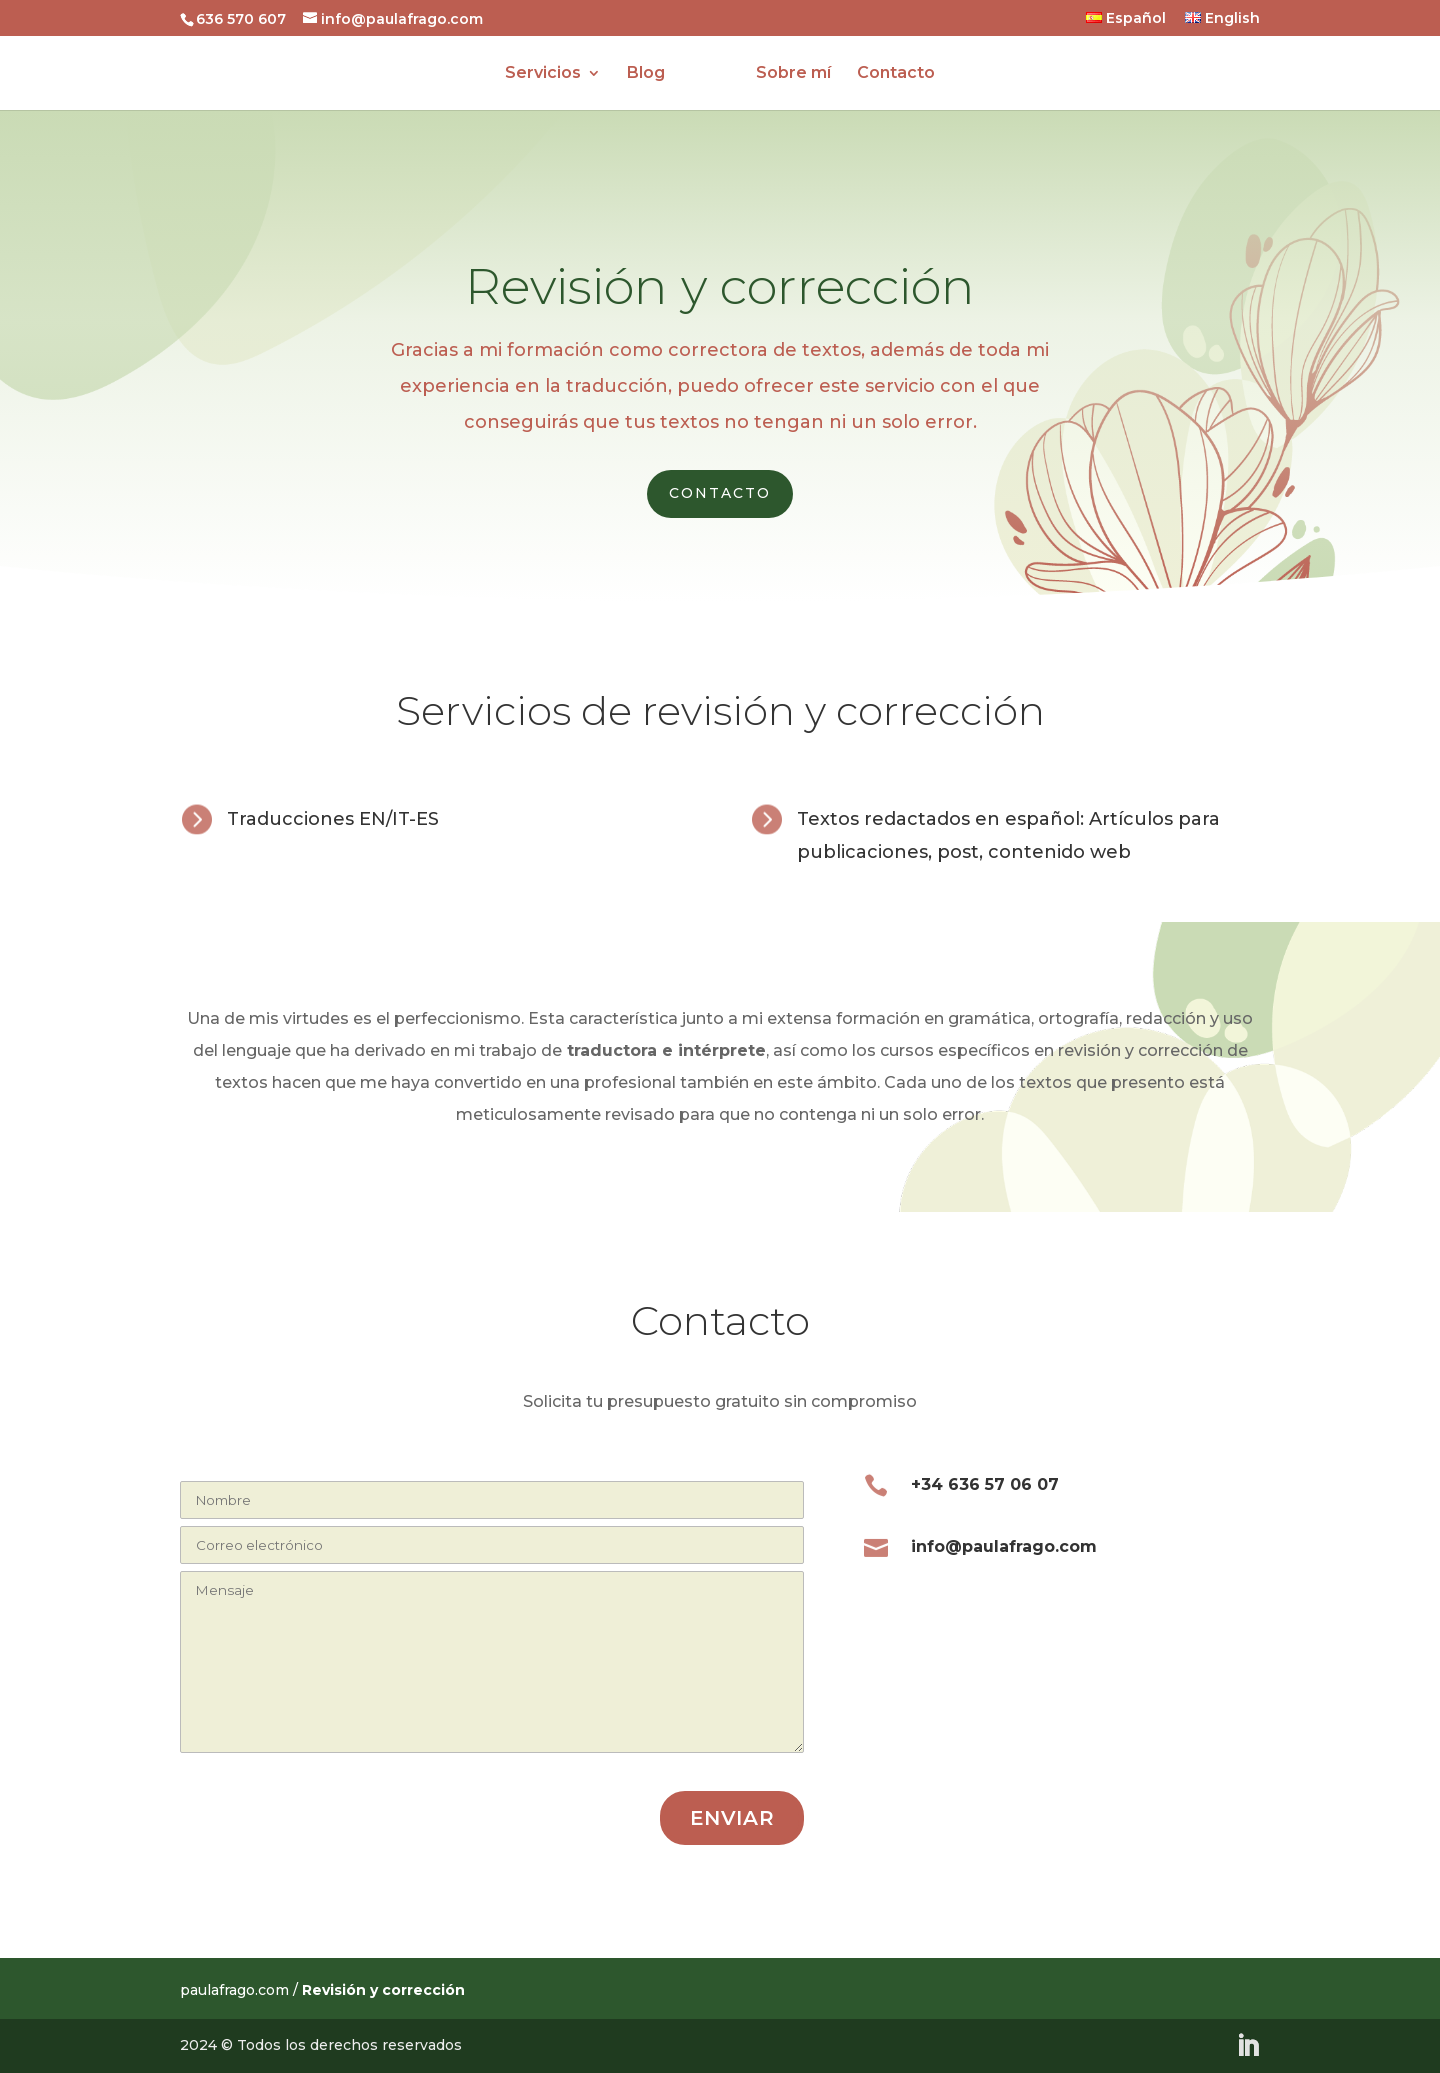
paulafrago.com (234, 1990)
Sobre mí (785, 74)
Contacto (888, 74)
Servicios (551, 74)
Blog (654, 74)
